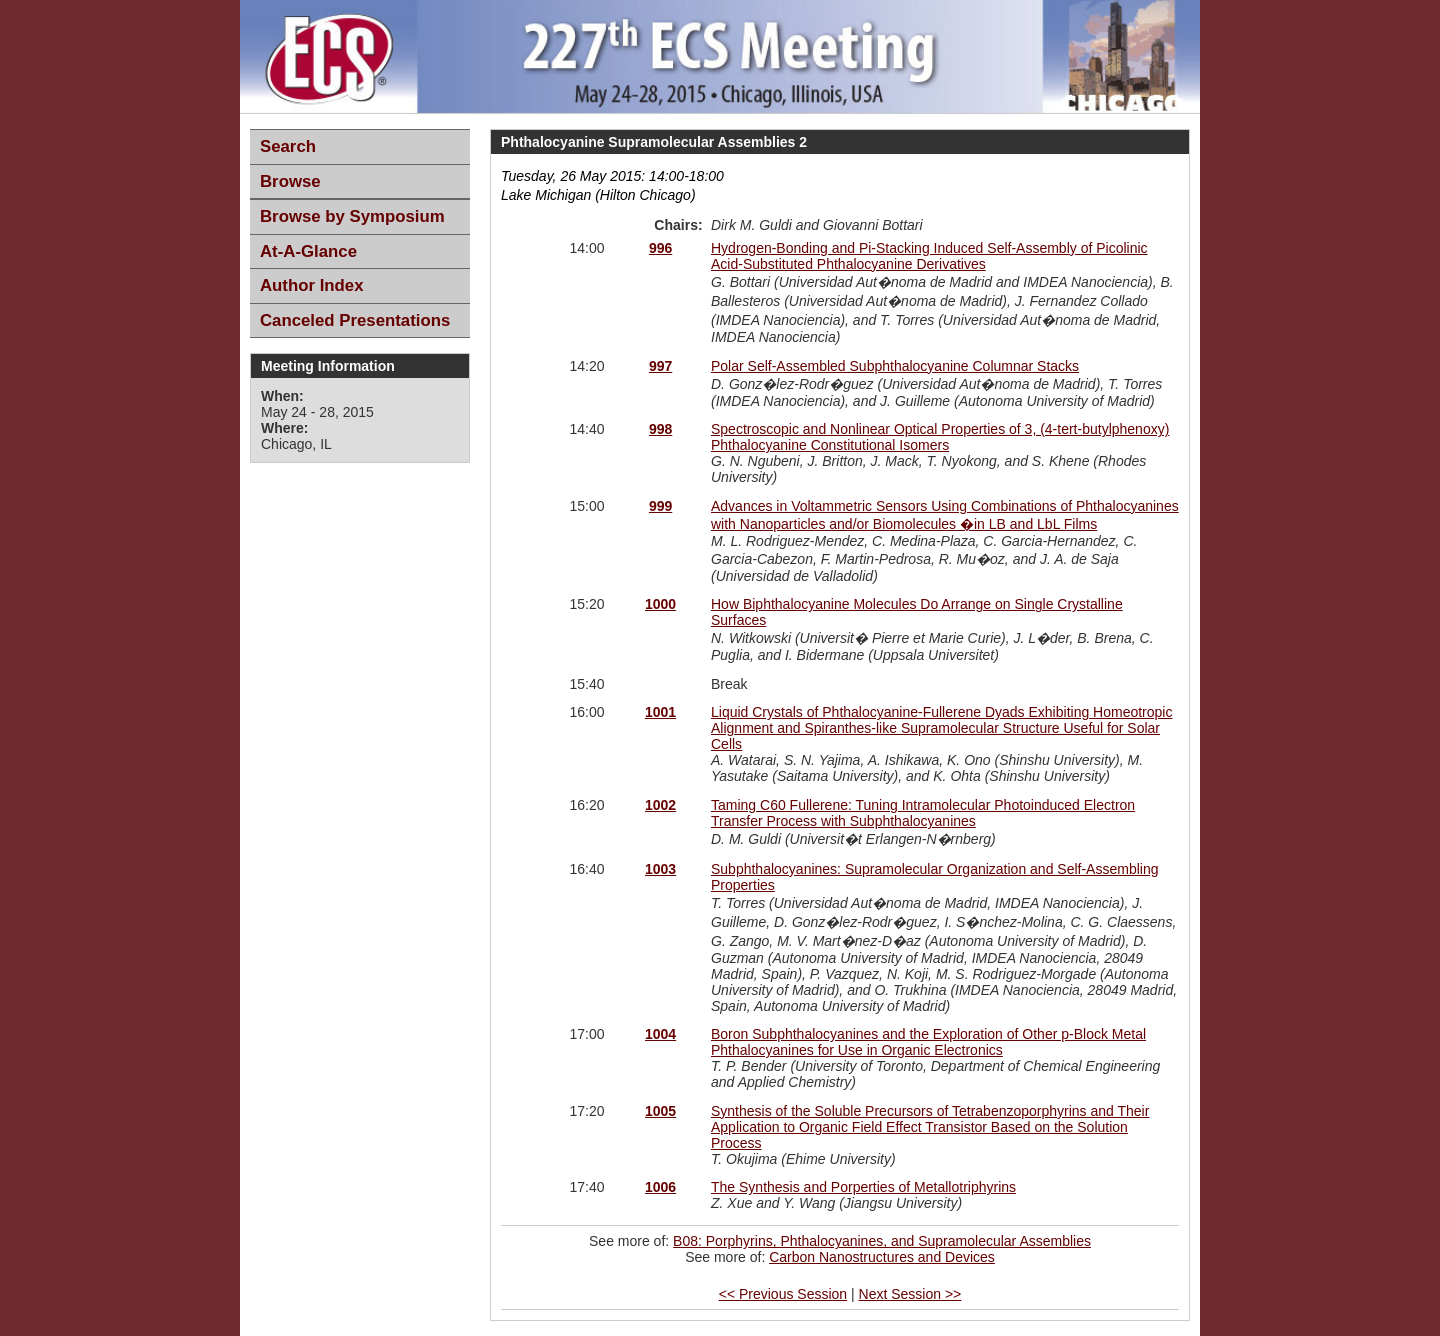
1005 (660, 1111)
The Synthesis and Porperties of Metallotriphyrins (863, 1187)
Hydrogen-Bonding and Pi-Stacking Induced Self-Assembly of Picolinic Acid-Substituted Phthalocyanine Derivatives (929, 256)
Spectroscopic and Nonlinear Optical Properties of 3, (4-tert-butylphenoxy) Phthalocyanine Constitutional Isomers (940, 437)
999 (660, 506)
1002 (660, 805)
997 (660, 366)
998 (660, 429)
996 (660, 248)
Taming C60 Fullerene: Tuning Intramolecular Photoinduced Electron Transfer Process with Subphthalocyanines (923, 813)
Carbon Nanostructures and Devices (882, 1257)
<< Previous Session (783, 1294)
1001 (660, 712)
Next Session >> (910, 1294)
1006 (660, 1187)
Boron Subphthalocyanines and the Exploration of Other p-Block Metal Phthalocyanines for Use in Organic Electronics (928, 1042)
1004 (660, 1034)
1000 (660, 604)
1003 (660, 869)
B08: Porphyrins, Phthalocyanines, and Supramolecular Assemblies (882, 1241)
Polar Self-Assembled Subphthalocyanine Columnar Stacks (895, 366)
